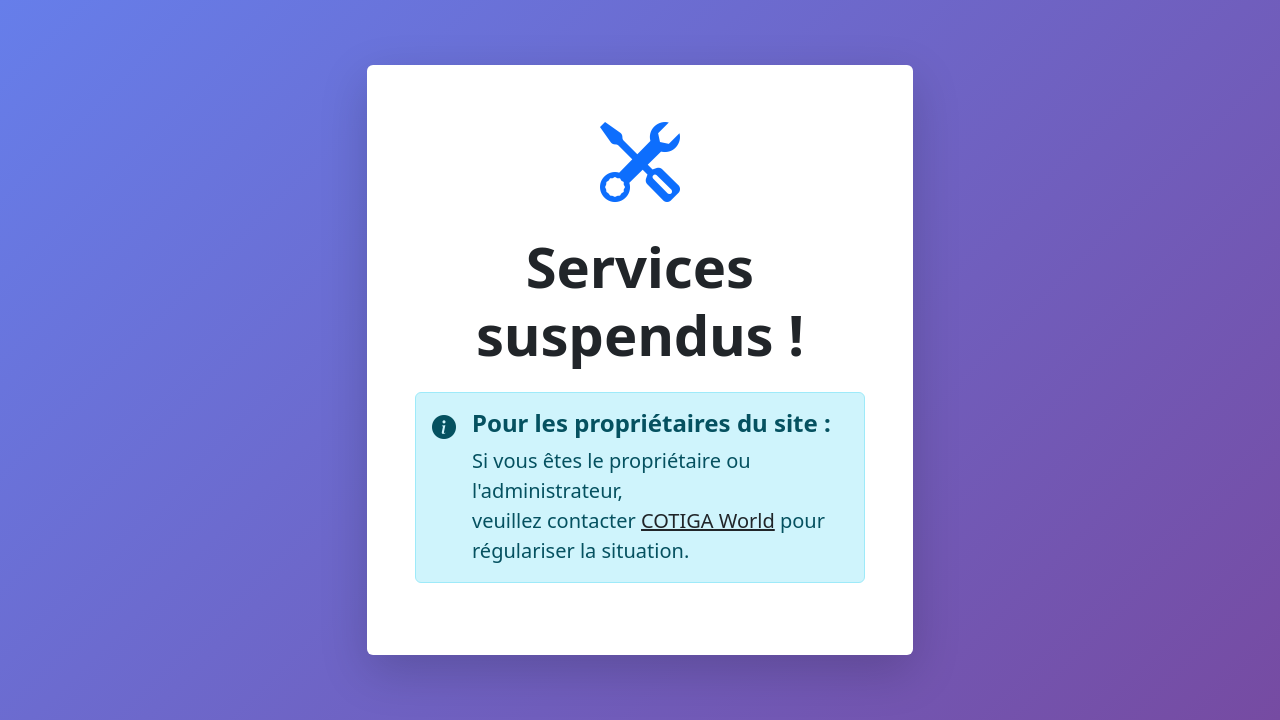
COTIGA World (708, 520)
